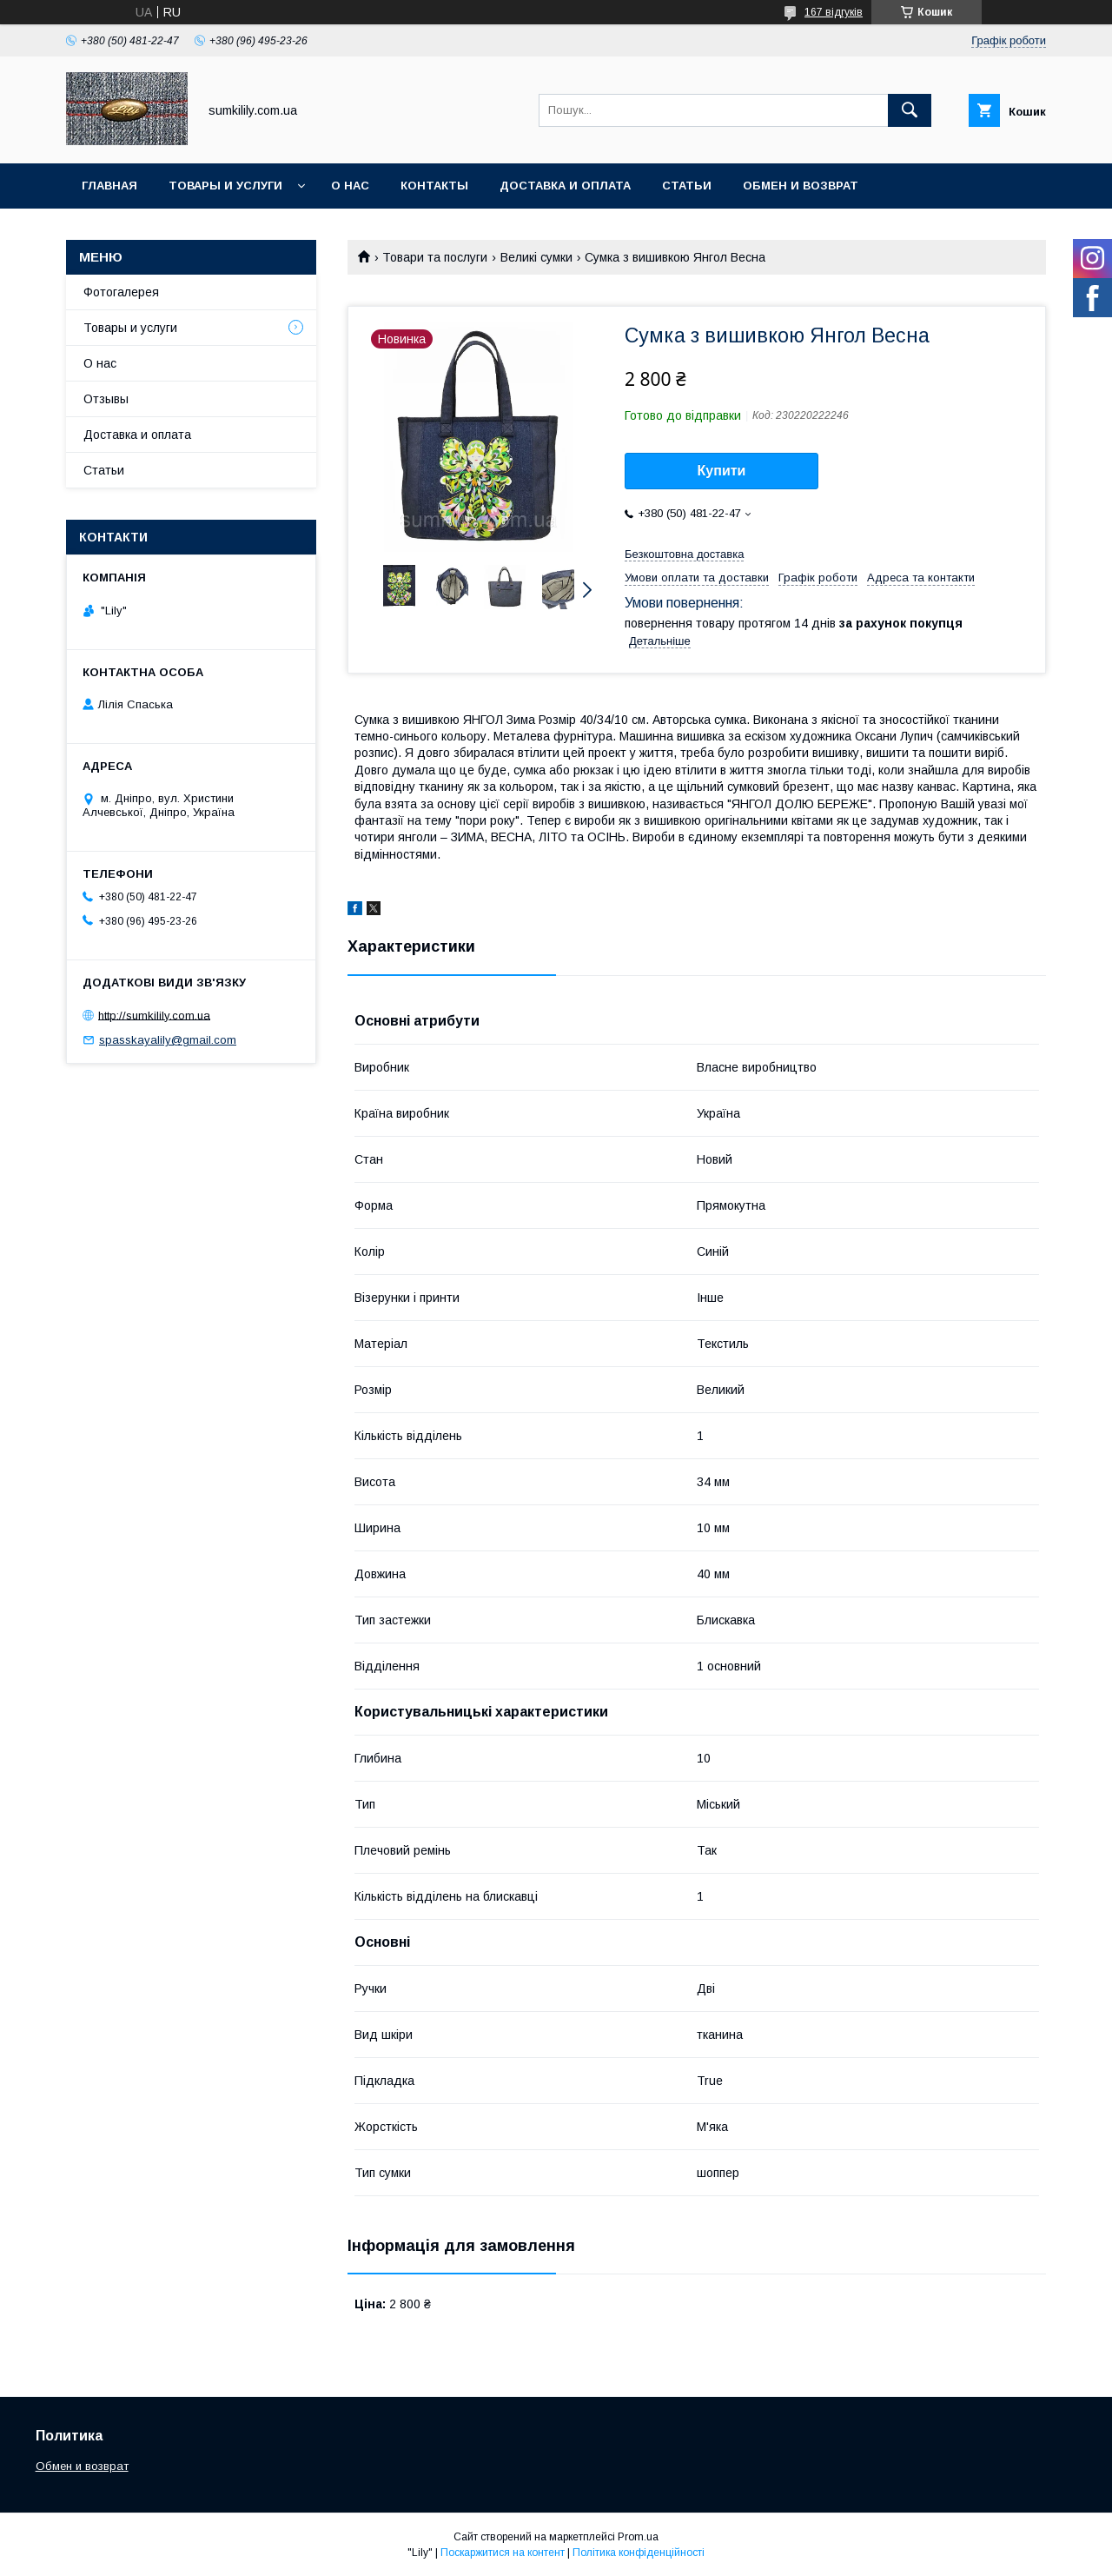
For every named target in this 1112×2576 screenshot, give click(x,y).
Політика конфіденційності (639, 2552)
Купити (722, 470)
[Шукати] (909, 110)
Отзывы (106, 399)
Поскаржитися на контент (502, 2552)
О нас (350, 185)
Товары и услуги (225, 185)
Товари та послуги (434, 257)
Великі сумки (536, 257)
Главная (109, 185)
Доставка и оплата (565, 185)
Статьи (687, 185)
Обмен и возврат (800, 185)
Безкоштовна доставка (684, 554)
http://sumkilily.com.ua (154, 1014)
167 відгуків (833, 12)
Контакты (434, 185)
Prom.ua (638, 2537)
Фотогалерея (121, 292)
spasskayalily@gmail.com (167, 1039)
